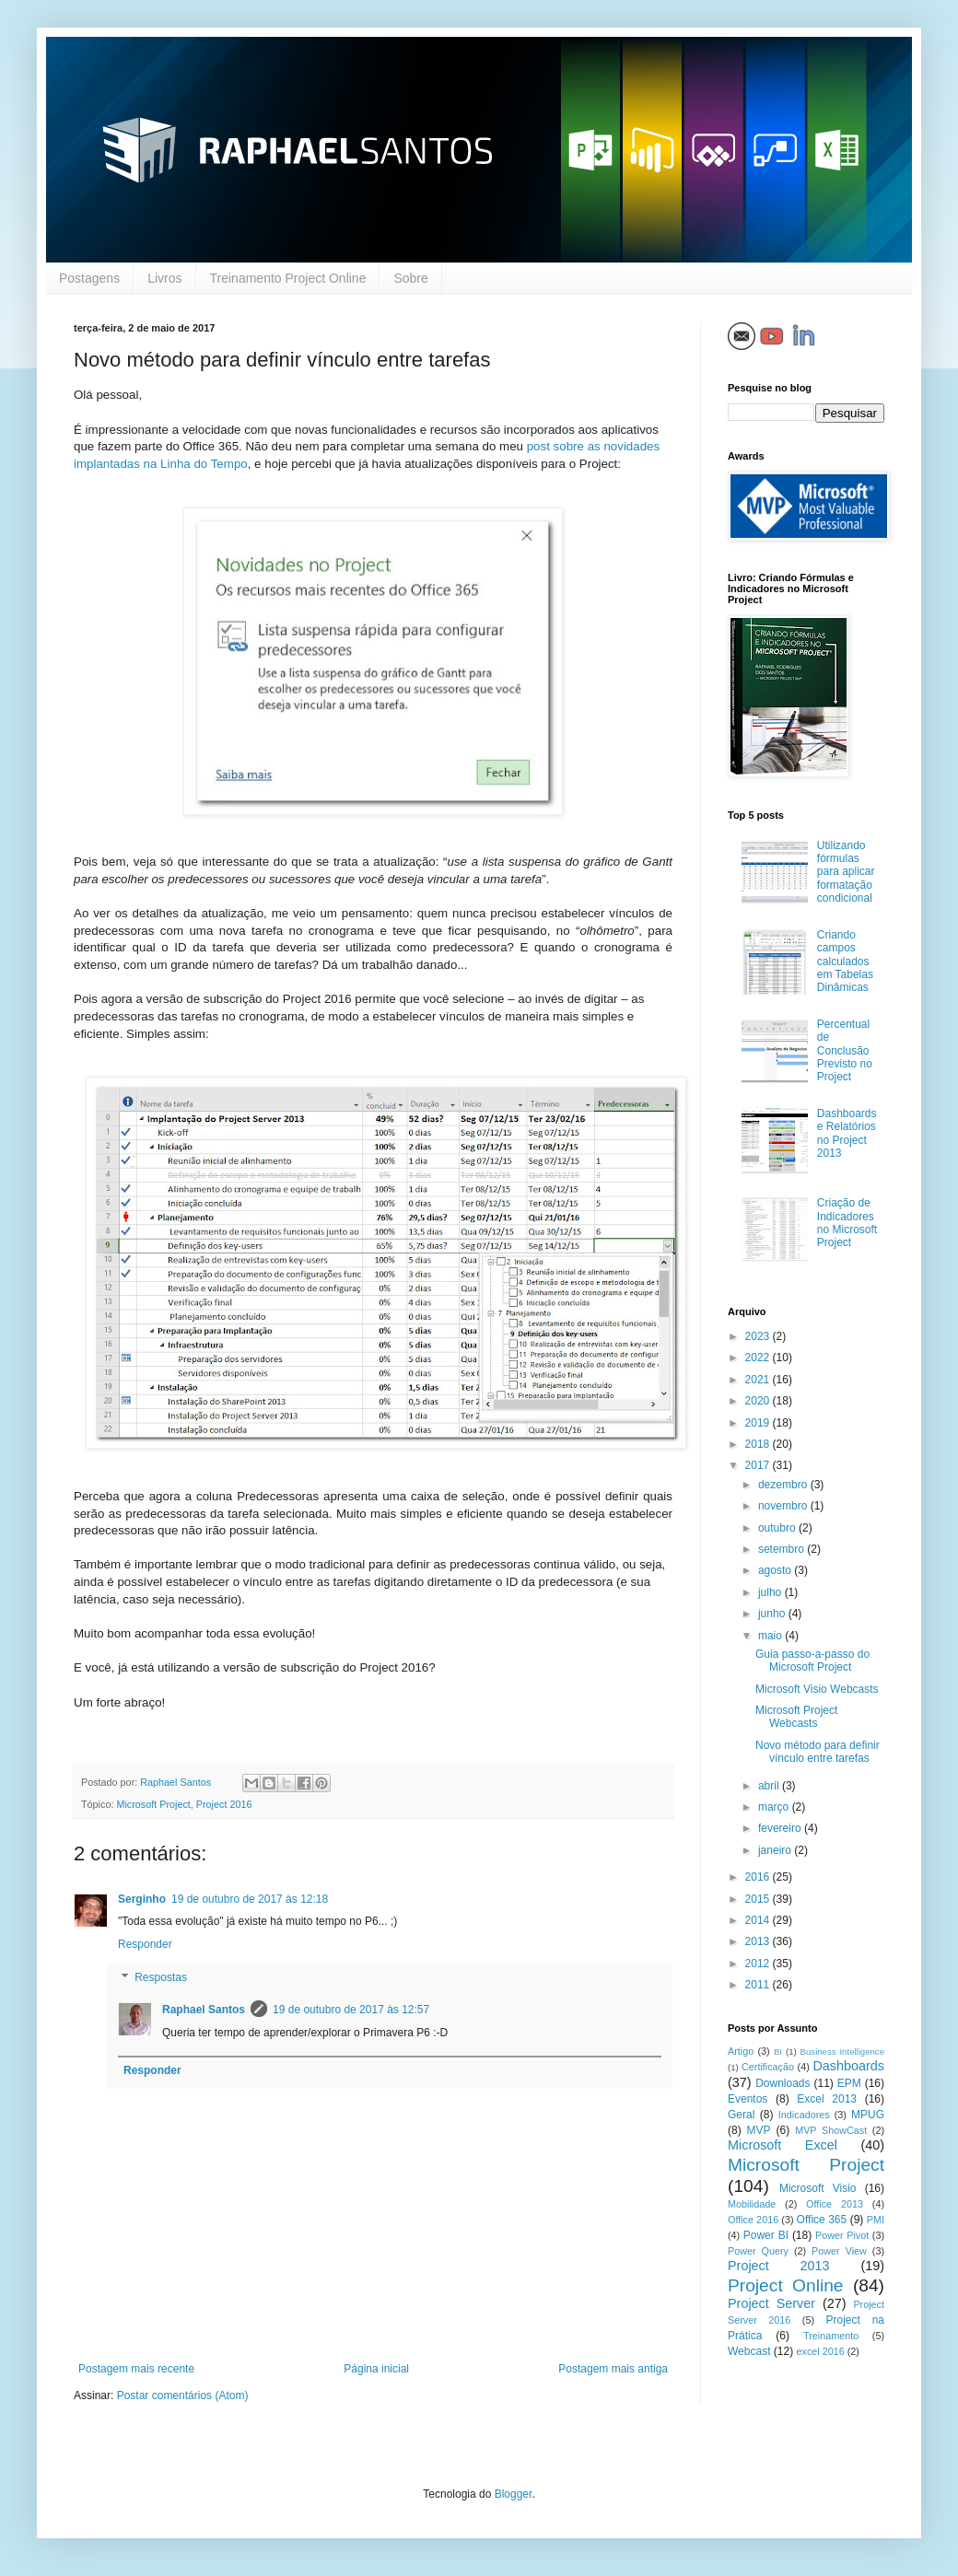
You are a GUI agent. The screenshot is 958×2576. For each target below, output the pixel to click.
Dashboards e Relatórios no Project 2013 (847, 1133)
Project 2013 (779, 2265)
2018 (759, 1444)
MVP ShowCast (831, 2130)
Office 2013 (834, 2203)
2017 (759, 1465)
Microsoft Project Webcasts (796, 1717)
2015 (759, 1899)
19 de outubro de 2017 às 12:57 (351, 2009)
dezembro (784, 1484)
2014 (759, 1920)
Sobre (410, 278)
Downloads (782, 2083)
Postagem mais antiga (613, 2368)
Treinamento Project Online (288, 278)
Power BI (766, 2235)
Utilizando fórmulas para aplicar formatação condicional (846, 872)
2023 (759, 1336)
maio (771, 1635)
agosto (776, 1570)
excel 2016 (821, 2351)
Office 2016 (753, 2219)
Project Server (771, 2303)
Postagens (89, 278)
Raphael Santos (203, 2009)
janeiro (776, 1850)
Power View (839, 2250)
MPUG (867, 2114)
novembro (784, 1505)
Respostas (160, 1977)
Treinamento (831, 2335)
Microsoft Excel (782, 2145)
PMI (875, 2219)
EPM (849, 2083)
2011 (759, 1984)
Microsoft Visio (818, 2188)
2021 (759, 1379)
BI (778, 2051)
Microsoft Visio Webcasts (817, 1689)
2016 (759, 1877)
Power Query (758, 2250)
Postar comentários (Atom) (183, 2395)
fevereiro (781, 1828)
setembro (782, 1549)
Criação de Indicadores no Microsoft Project (847, 1222)
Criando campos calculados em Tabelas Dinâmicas (845, 961)
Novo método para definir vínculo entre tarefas (817, 1752)
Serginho (142, 1899)
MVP (759, 2130)
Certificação (768, 2066)
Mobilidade (752, 2203)
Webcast (749, 2351)
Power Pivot (842, 2235)
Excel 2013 (827, 2098)
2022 (759, 1357)
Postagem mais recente (136, 2368)
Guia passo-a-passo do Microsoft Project (812, 1660)
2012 (759, 1963)
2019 (759, 1422)
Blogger (513, 2494)
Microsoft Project (153, 1804)
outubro (778, 1527)
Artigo (741, 2051)
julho (771, 1592)
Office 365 (822, 2219)
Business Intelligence (842, 2051)
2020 (759, 1400)
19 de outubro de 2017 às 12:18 (249, 1899)
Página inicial (376, 2368)
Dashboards (848, 2065)
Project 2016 (224, 1804)
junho (773, 1613)
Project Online (786, 2285)
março (775, 1807)
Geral (741, 2114)
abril (770, 1785)
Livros (164, 278)
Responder (145, 1944)
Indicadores (804, 2114)
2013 (759, 1941)
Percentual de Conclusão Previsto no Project (844, 1051)
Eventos (747, 2098)
